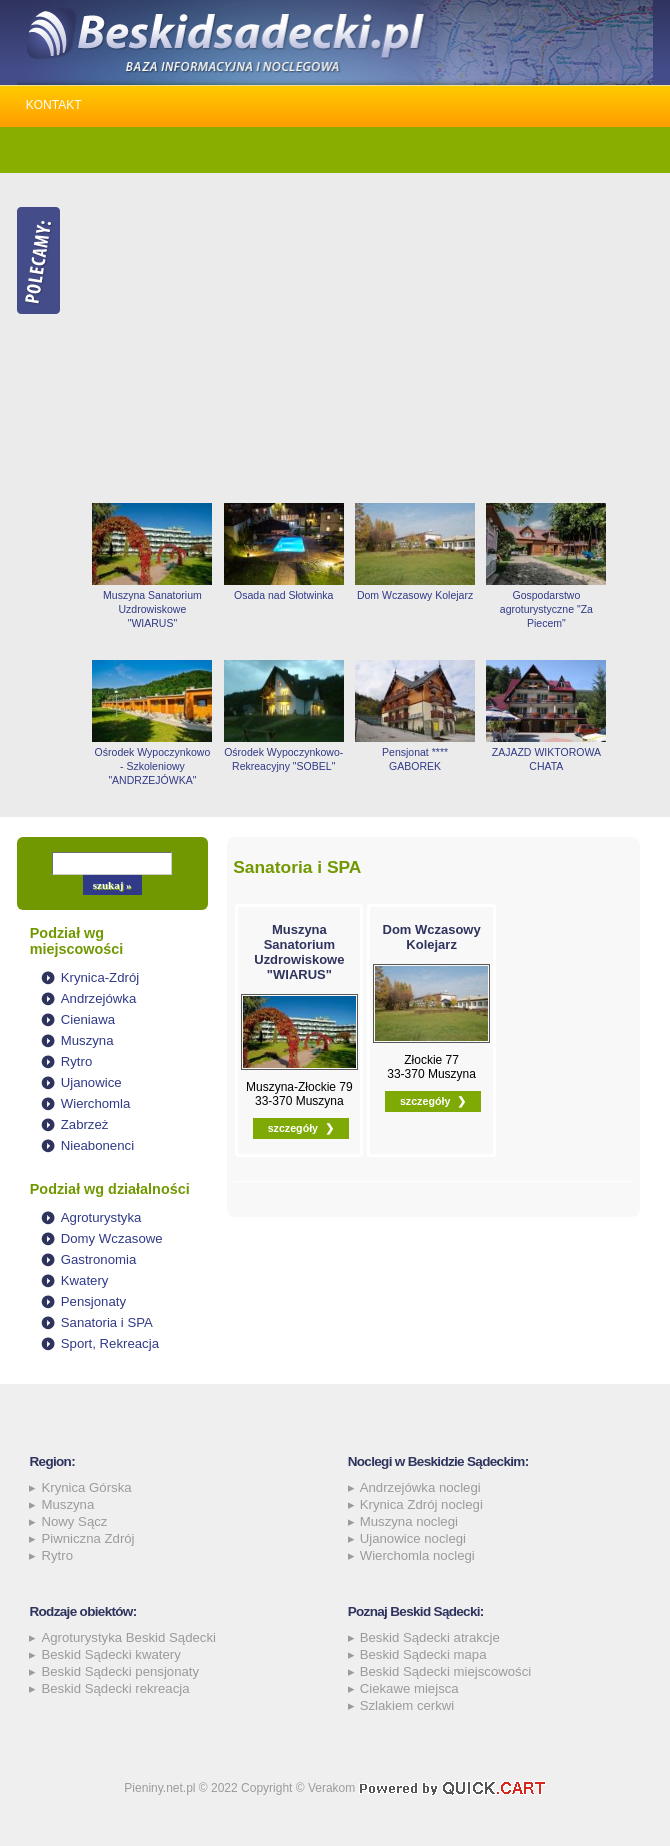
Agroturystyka (101, 1217)
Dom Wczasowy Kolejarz (415, 595)
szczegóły (293, 1128)
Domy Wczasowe (112, 1238)
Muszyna (87, 1040)
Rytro (77, 1061)
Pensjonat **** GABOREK (415, 759)
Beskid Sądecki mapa (423, 1654)
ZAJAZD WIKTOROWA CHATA (546, 759)
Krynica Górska (86, 1487)
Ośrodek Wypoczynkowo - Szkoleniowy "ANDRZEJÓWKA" (153, 766)
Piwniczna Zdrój (87, 1538)
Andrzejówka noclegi (420, 1487)
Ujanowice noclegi (413, 1538)
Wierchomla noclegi (417, 1555)
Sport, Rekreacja (110, 1343)
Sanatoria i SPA (107, 1322)
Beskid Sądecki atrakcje (430, 1637)
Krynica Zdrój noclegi (421, 1504)
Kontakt (54, 105)
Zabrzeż (85, 1124)
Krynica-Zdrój (100, 977)
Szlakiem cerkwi (407, 1705)
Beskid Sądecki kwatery (110, 1654)
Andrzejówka (99, 998)
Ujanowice (91, 1082)
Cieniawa (88, 1019)
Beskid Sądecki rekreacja (115, 1688)
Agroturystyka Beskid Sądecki (128, 1637)
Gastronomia (99, 1259)
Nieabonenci (97, 1145)
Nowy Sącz (74, 1521)
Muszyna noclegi (409, 1521)
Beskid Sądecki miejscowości (446, 1671)
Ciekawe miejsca (409, 1688)
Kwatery (85, 1280)
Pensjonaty (93, 1301)
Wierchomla (96, 1103)
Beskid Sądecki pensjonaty (120, 1671)
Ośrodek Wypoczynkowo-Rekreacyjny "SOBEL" (283, 759)
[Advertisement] (370, 338)
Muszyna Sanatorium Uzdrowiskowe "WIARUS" (152, 609)
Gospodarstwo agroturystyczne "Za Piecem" (546, 609)
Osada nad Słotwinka (283, 595)
